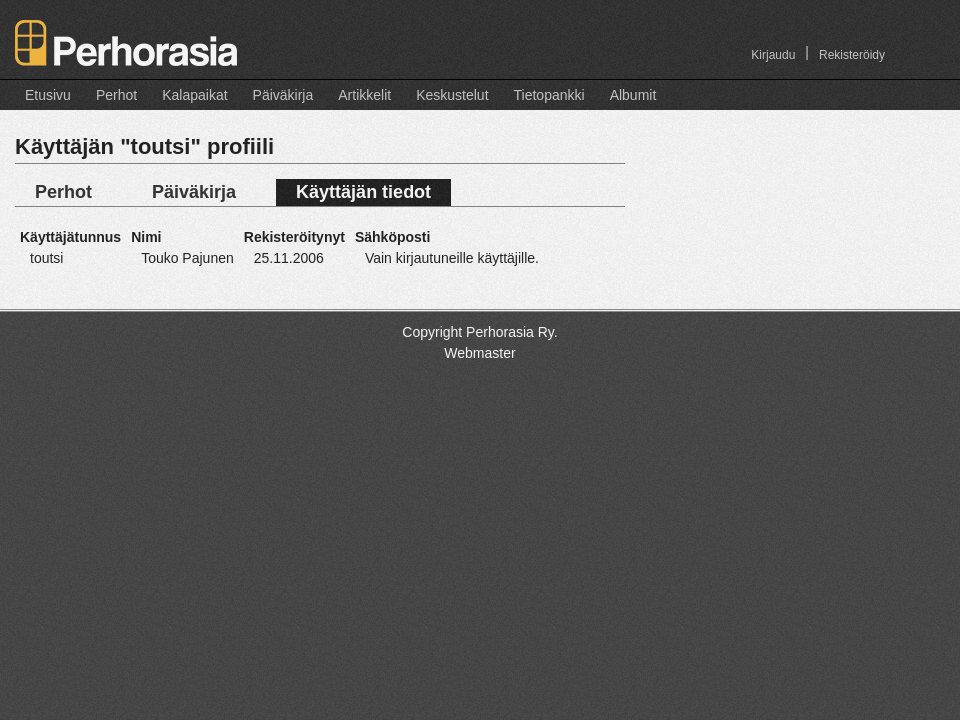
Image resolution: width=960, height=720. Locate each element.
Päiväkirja (283, 95)
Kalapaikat (194, 95)
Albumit (633, 95)
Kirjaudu (773, 55)
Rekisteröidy (852, 55)
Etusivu (48, 95)
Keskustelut (452, 95)
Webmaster (479, 353)
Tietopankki (549, 95)
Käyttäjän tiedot (363, 192)
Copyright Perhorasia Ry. (479, 332)
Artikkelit (364, 95)
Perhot (116, 95)
